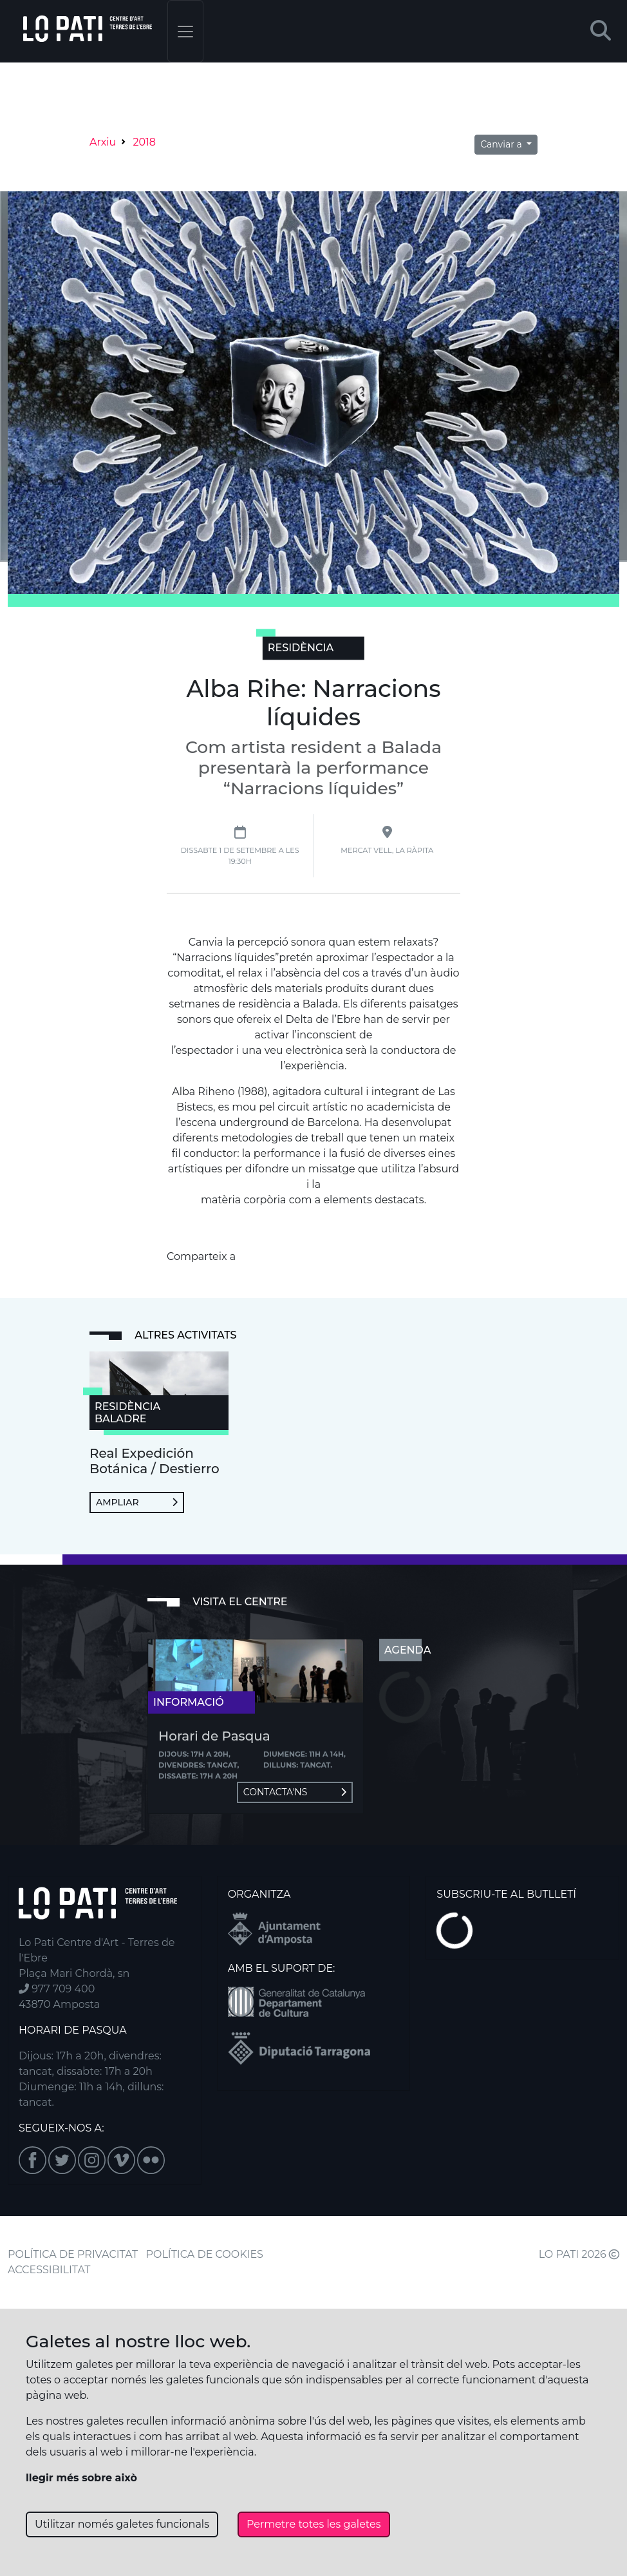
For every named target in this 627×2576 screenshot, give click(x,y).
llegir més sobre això (81, 2478)
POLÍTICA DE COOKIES (204, 2254)
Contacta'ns (294, 1792)
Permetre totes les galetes (314, 2524)
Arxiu (102, 142)
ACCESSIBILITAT (49, 2270)
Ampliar (137, 1502)
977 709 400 (57, 1989)
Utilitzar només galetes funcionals (122, 2524)
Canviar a (502, 144)
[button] (600, 31)
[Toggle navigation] (185, 31)
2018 (144, 142)
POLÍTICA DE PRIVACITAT (73, 2254)
